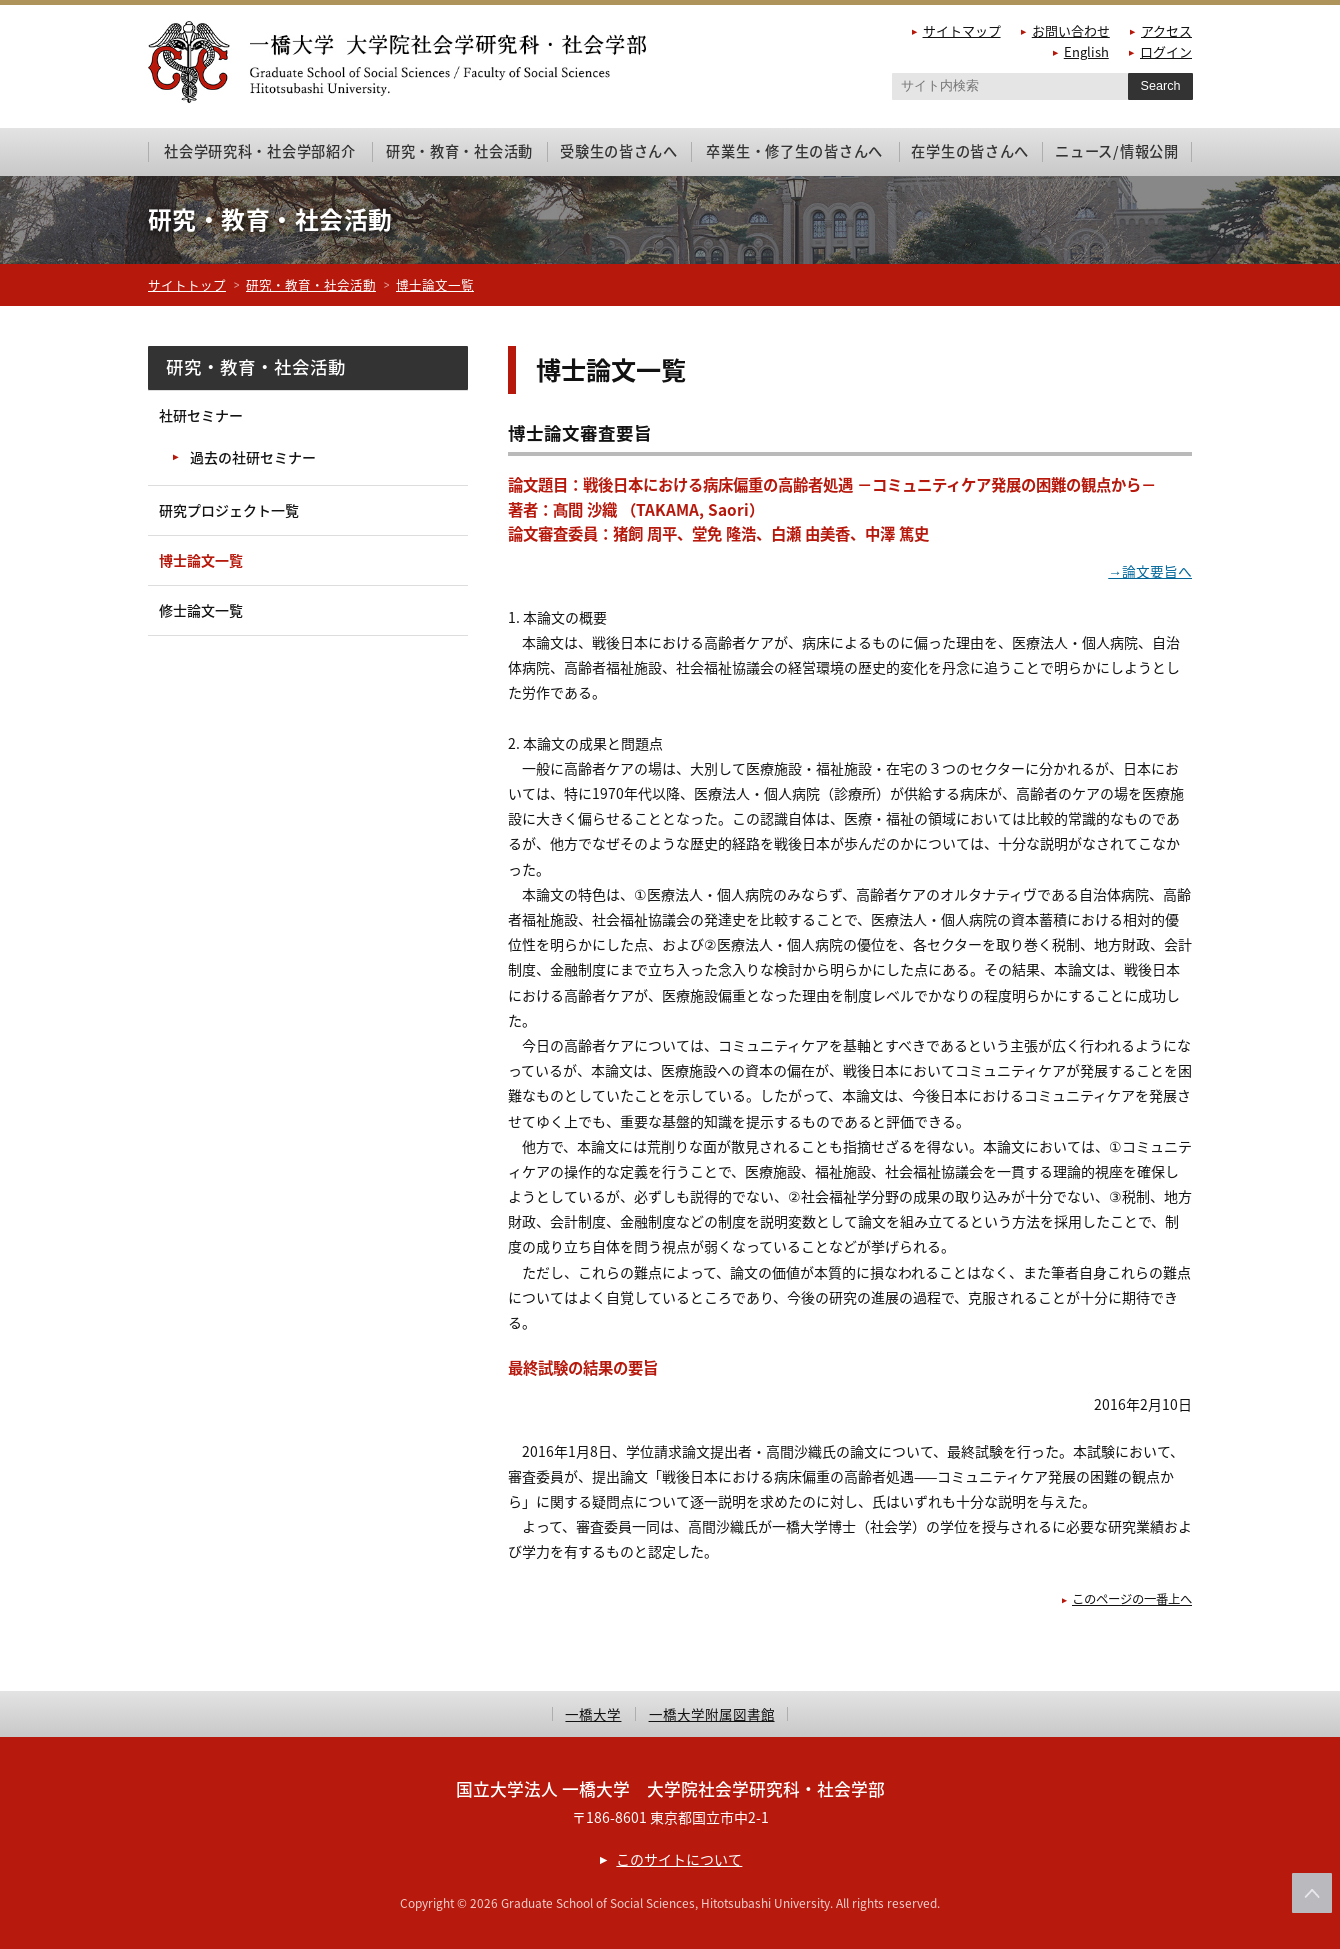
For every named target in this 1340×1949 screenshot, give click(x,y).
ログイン (1166, 51)
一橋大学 (593, 1714)
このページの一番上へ (1127, 1598)
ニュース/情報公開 (1116, 151)
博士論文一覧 (435, 284)
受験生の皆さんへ (619, 151)
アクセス (1166, 30)
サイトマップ (962, 30)
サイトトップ (187, 284)
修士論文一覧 (201, 610)
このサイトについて (679, 1858)
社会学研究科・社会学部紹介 (259, 151)
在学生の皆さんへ (970, 151)
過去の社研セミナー (253, 457)
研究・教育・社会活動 (459, 151)
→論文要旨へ (1150, 571)
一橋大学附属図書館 (712, 1714)
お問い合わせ (1071, 30)
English (1086, 51)
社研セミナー (201, 415)
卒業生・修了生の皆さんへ (794, 151)
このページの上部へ (1312, 1893)
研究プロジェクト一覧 (229, 510)
